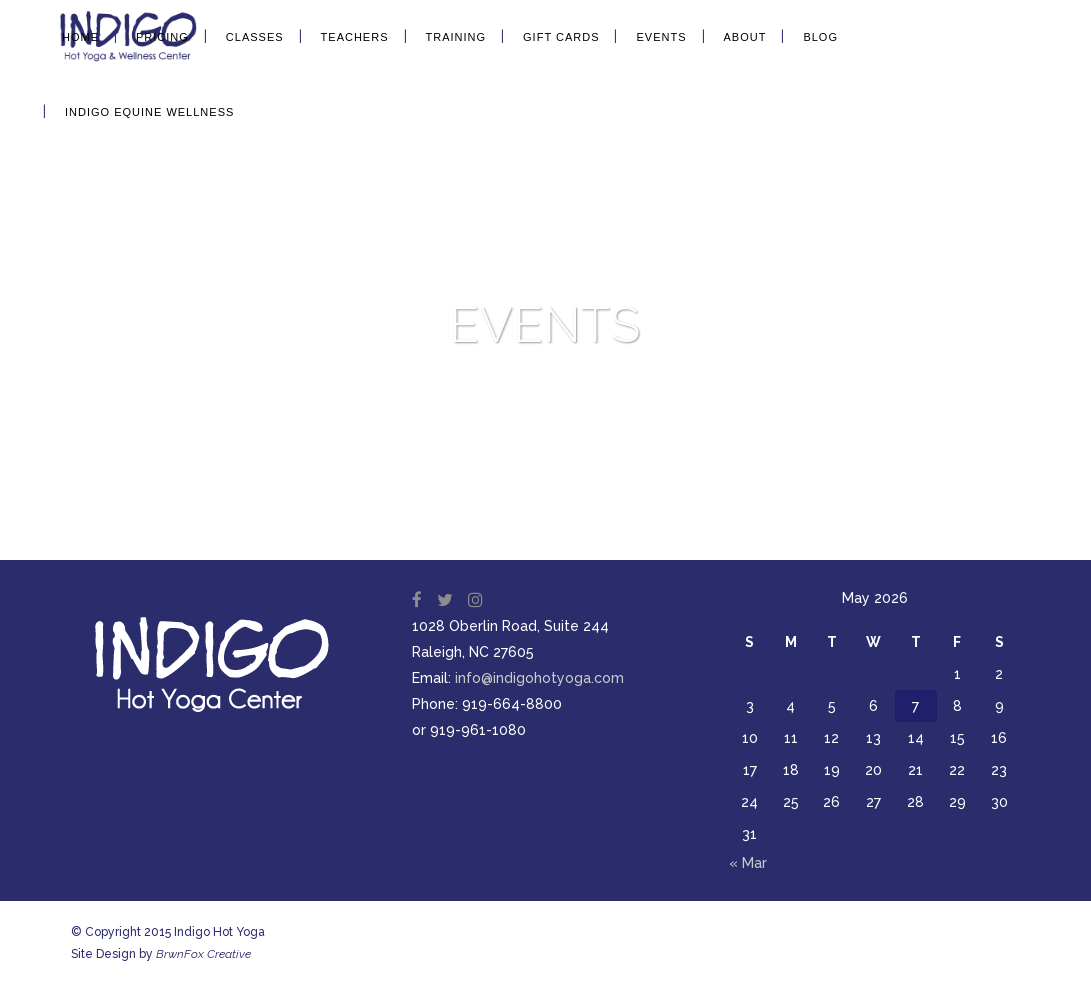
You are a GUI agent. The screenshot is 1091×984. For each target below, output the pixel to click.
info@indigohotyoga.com (539, 678)
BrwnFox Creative (203, 954)
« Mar (748, 863)
